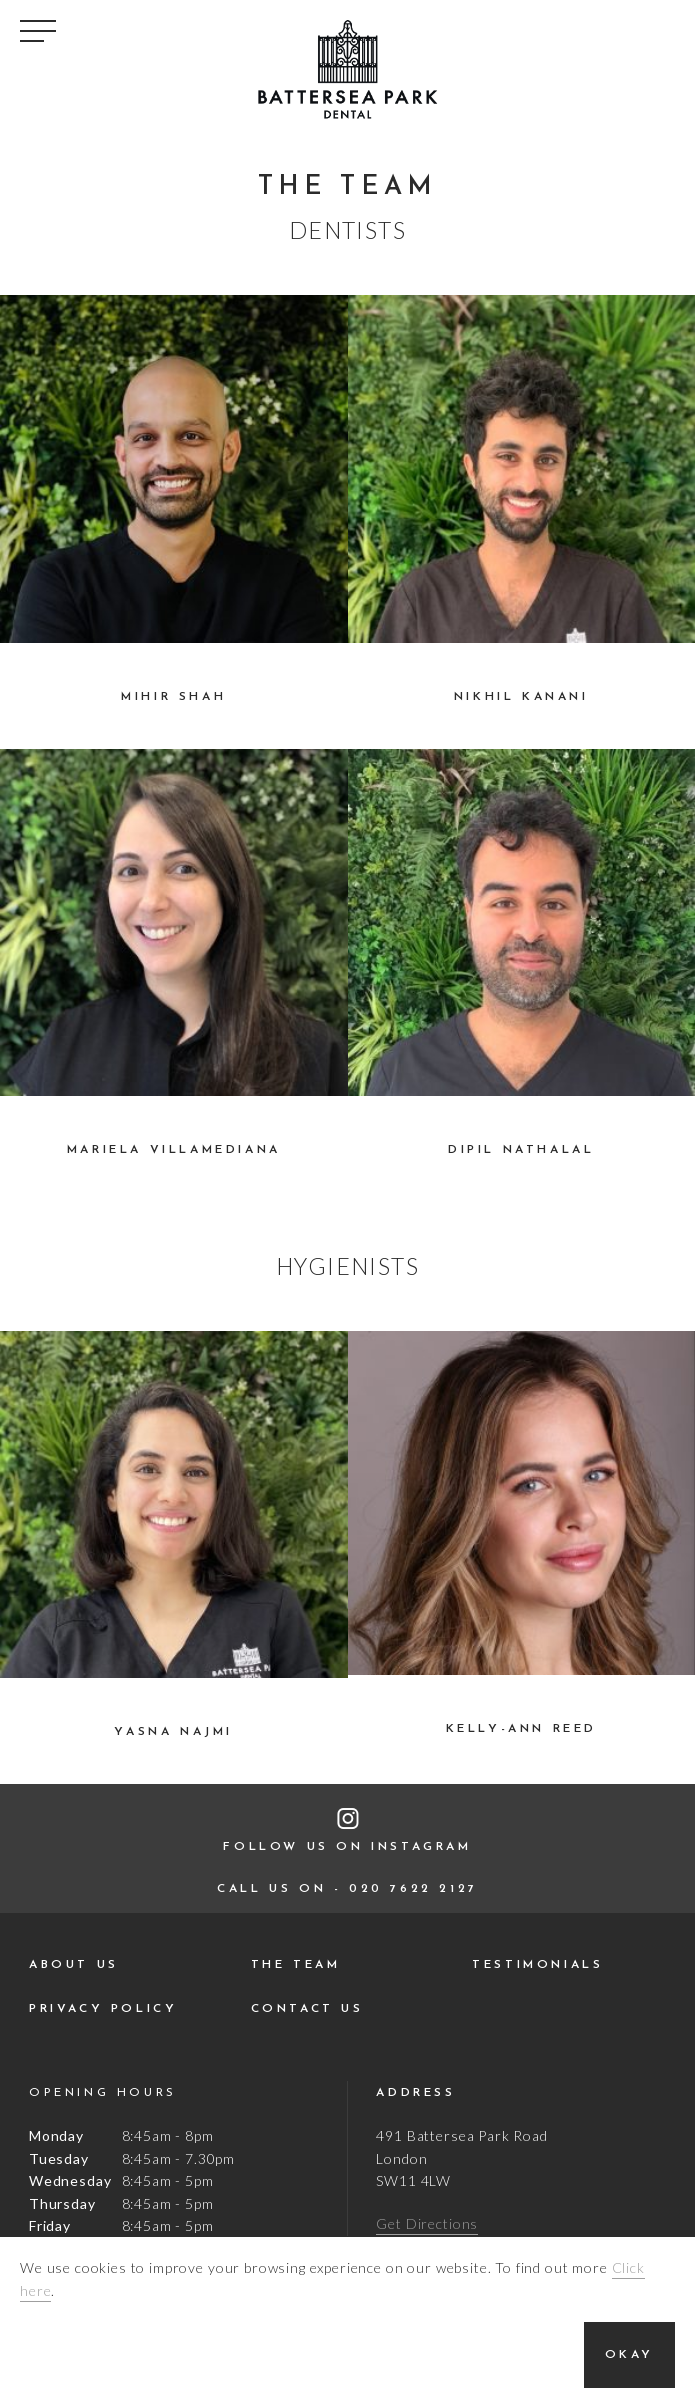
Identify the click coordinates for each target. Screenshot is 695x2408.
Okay (629, 2355)
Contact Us (307, 2009)
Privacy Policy (103, 2009)
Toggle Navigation (38, 31)
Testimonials (537, 1965)
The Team (296, 1965)
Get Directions (427, 2223)
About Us (74, 1965)
